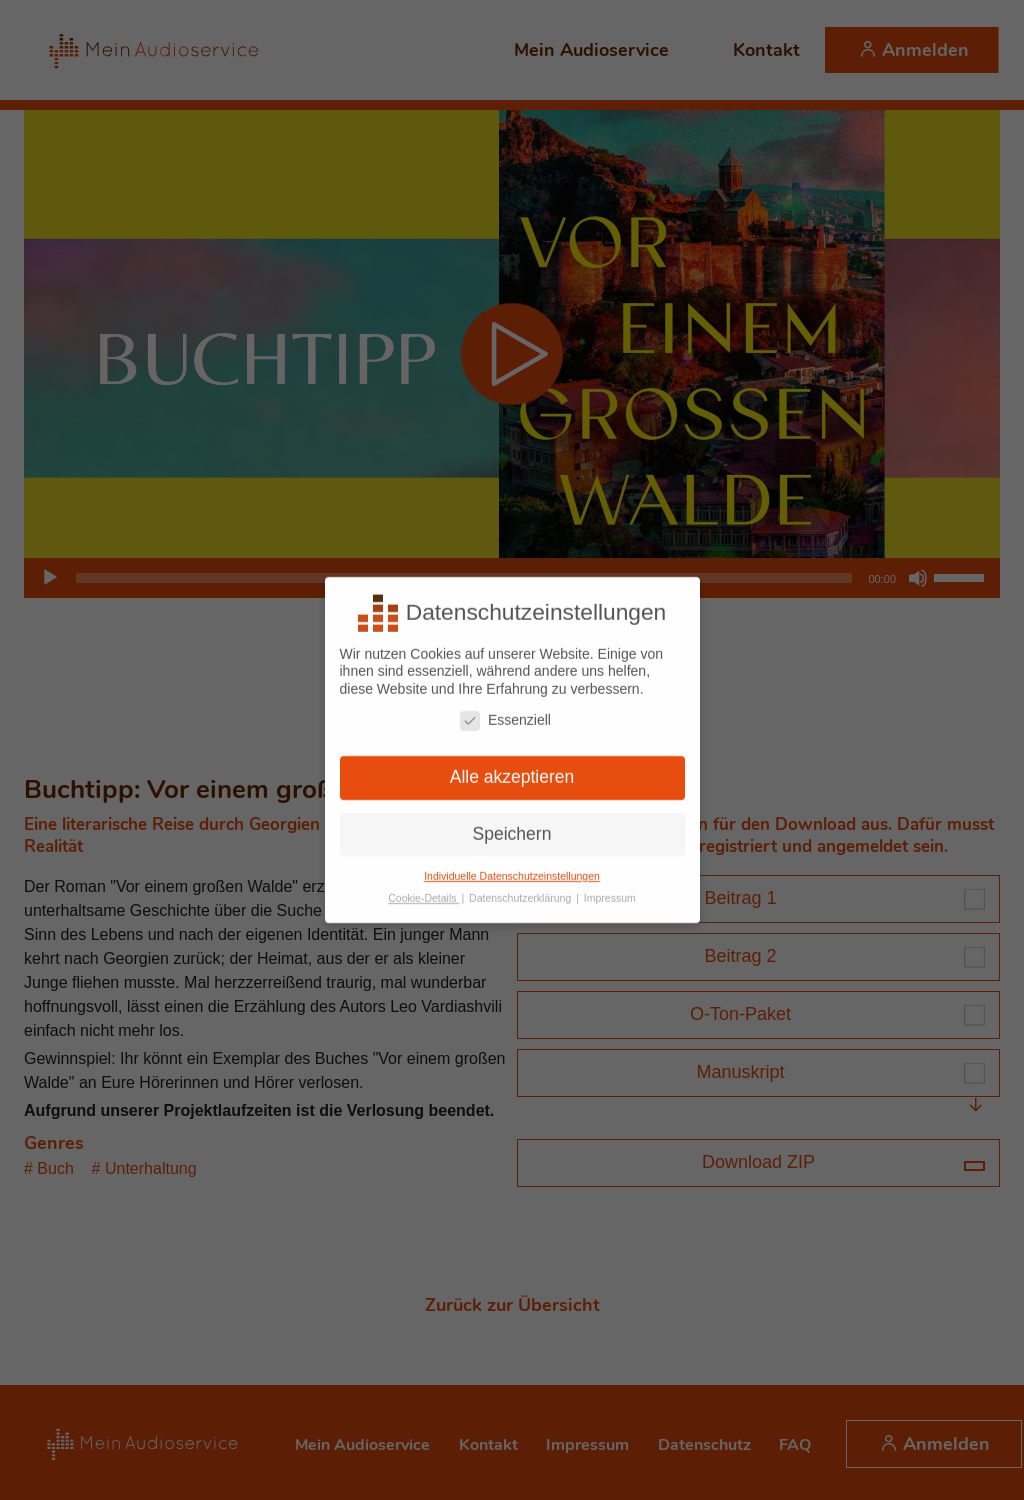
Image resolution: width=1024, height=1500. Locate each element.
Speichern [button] (512, 828)
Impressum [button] (610, 893)
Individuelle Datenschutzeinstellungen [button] (512, 870)
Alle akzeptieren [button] (512, 771)
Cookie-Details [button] (423, 893)
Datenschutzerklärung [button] (521, 893)
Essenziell (505, 714)
